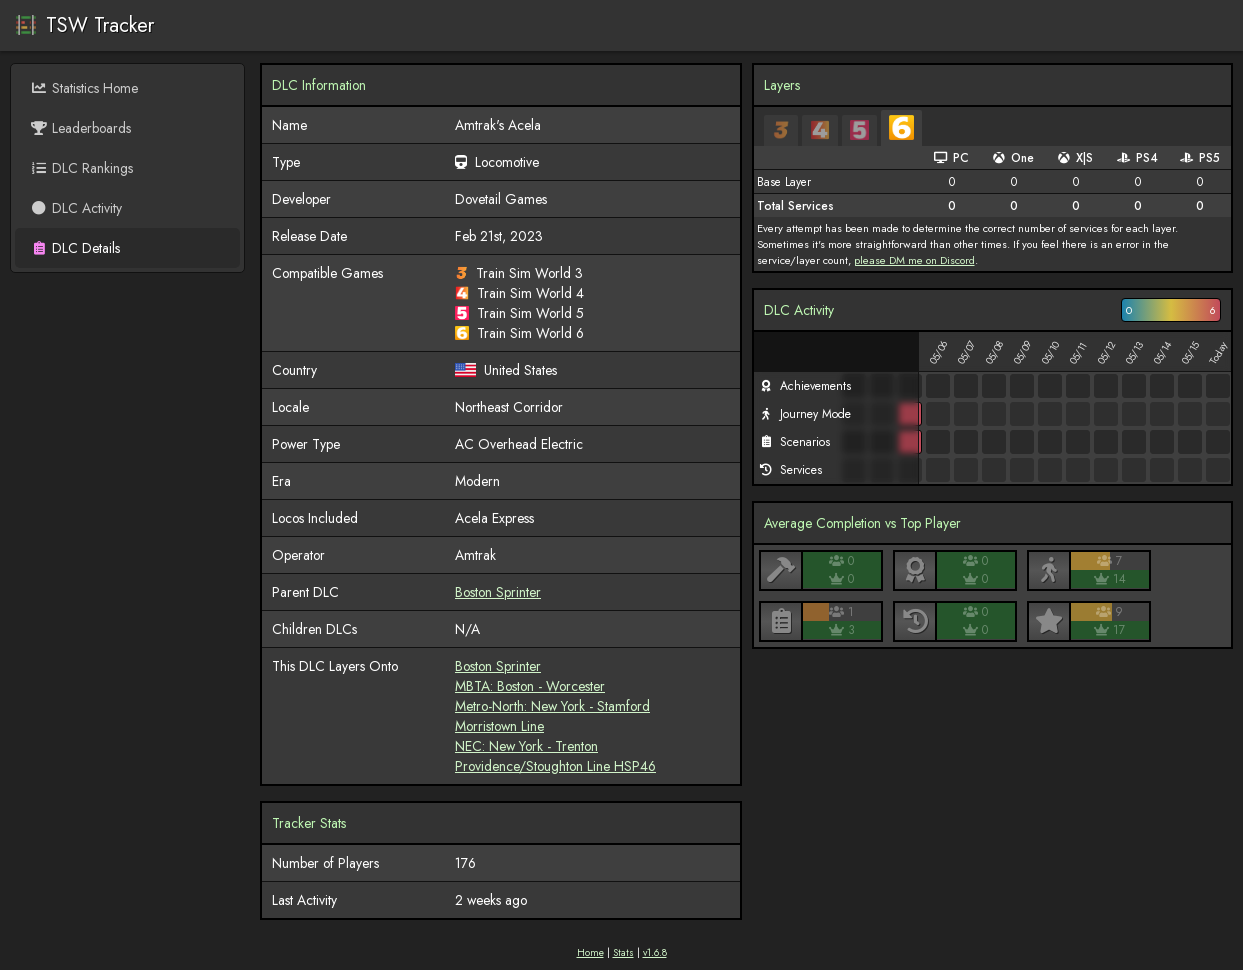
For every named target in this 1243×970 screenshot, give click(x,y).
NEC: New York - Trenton (526, 746)
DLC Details (75, 248)
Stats (623, 952)
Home (590, 952)
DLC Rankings (81, 168)
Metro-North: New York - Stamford (552, 706)
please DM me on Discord (914, 260)
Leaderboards (80, 128)
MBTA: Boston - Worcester (530, 686)
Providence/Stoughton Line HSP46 (555, 766)
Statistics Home (84, 88)
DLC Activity (76, 208)
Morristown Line (499, 726)
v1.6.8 (655, 952)
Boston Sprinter (498, 592)
